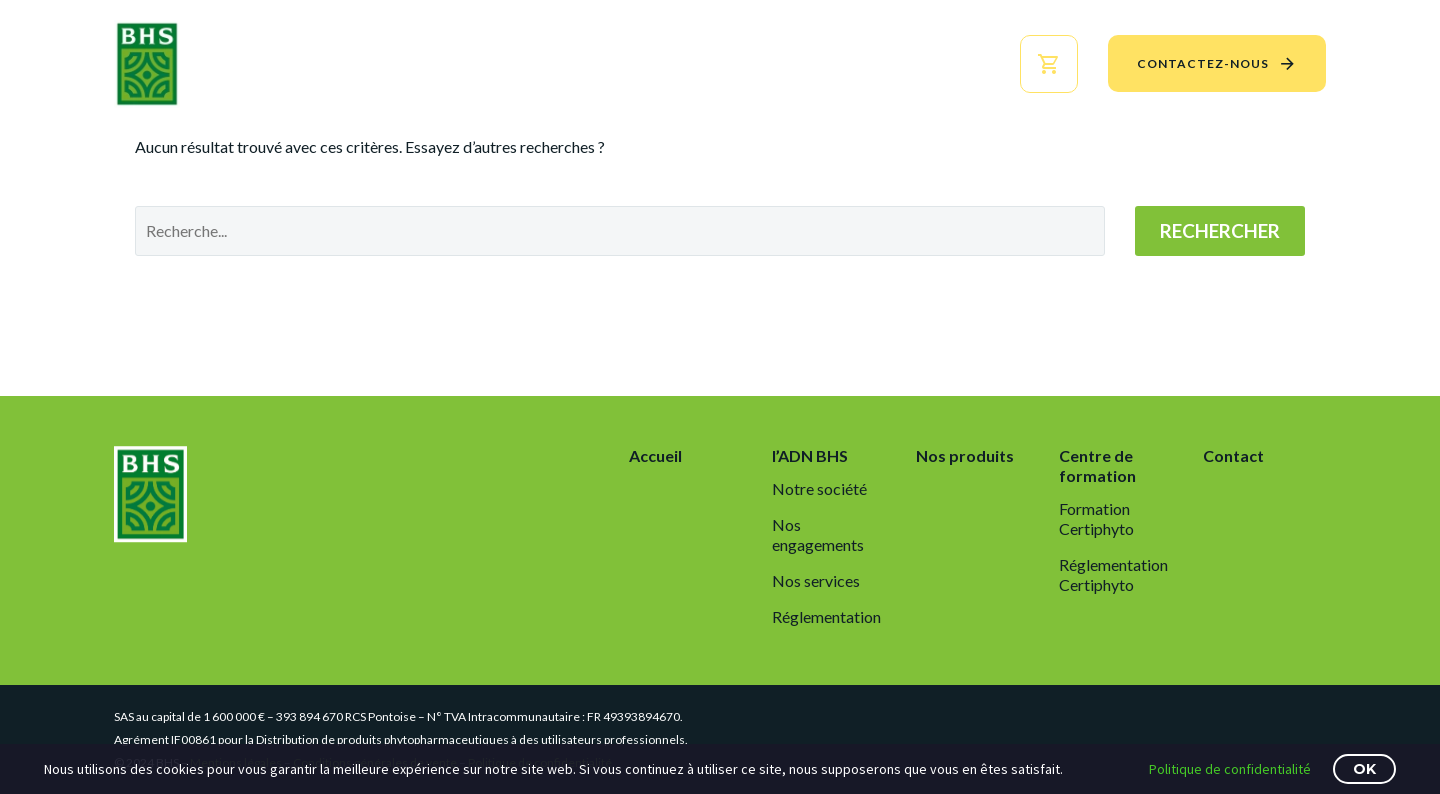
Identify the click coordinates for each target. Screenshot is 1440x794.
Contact (1233, 455)
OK (1364, 769)
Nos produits (674, 63)
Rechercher (1220, 230)
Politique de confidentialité (1230, 769)
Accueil (437, 63)
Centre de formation (860, 63)
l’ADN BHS (542, 63)
